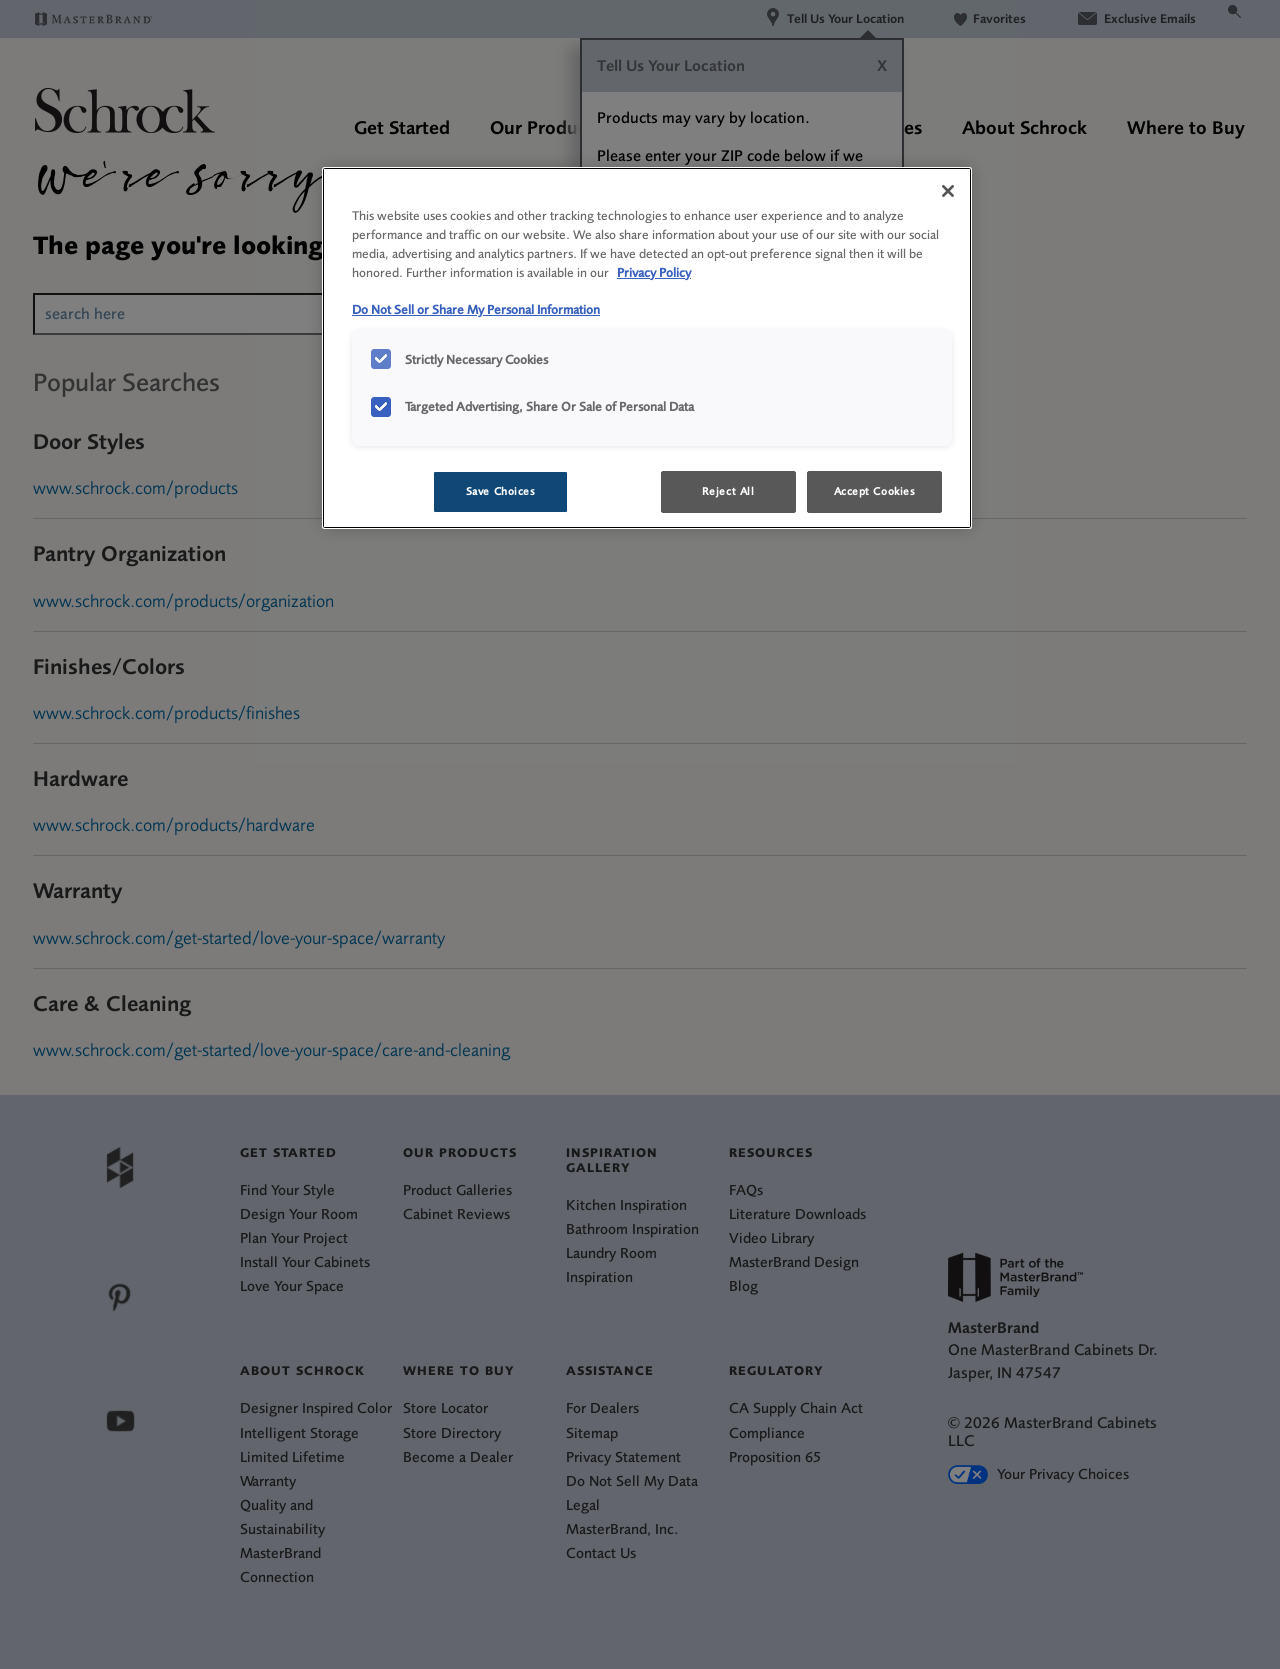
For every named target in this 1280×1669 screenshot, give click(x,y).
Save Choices (501, 491)
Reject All (728, 491)
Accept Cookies (875, 491)
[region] (647, 348)
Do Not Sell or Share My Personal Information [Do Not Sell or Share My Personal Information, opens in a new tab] (476, 309)
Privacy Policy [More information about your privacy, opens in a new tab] (654, 272)
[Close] (948, 191)
